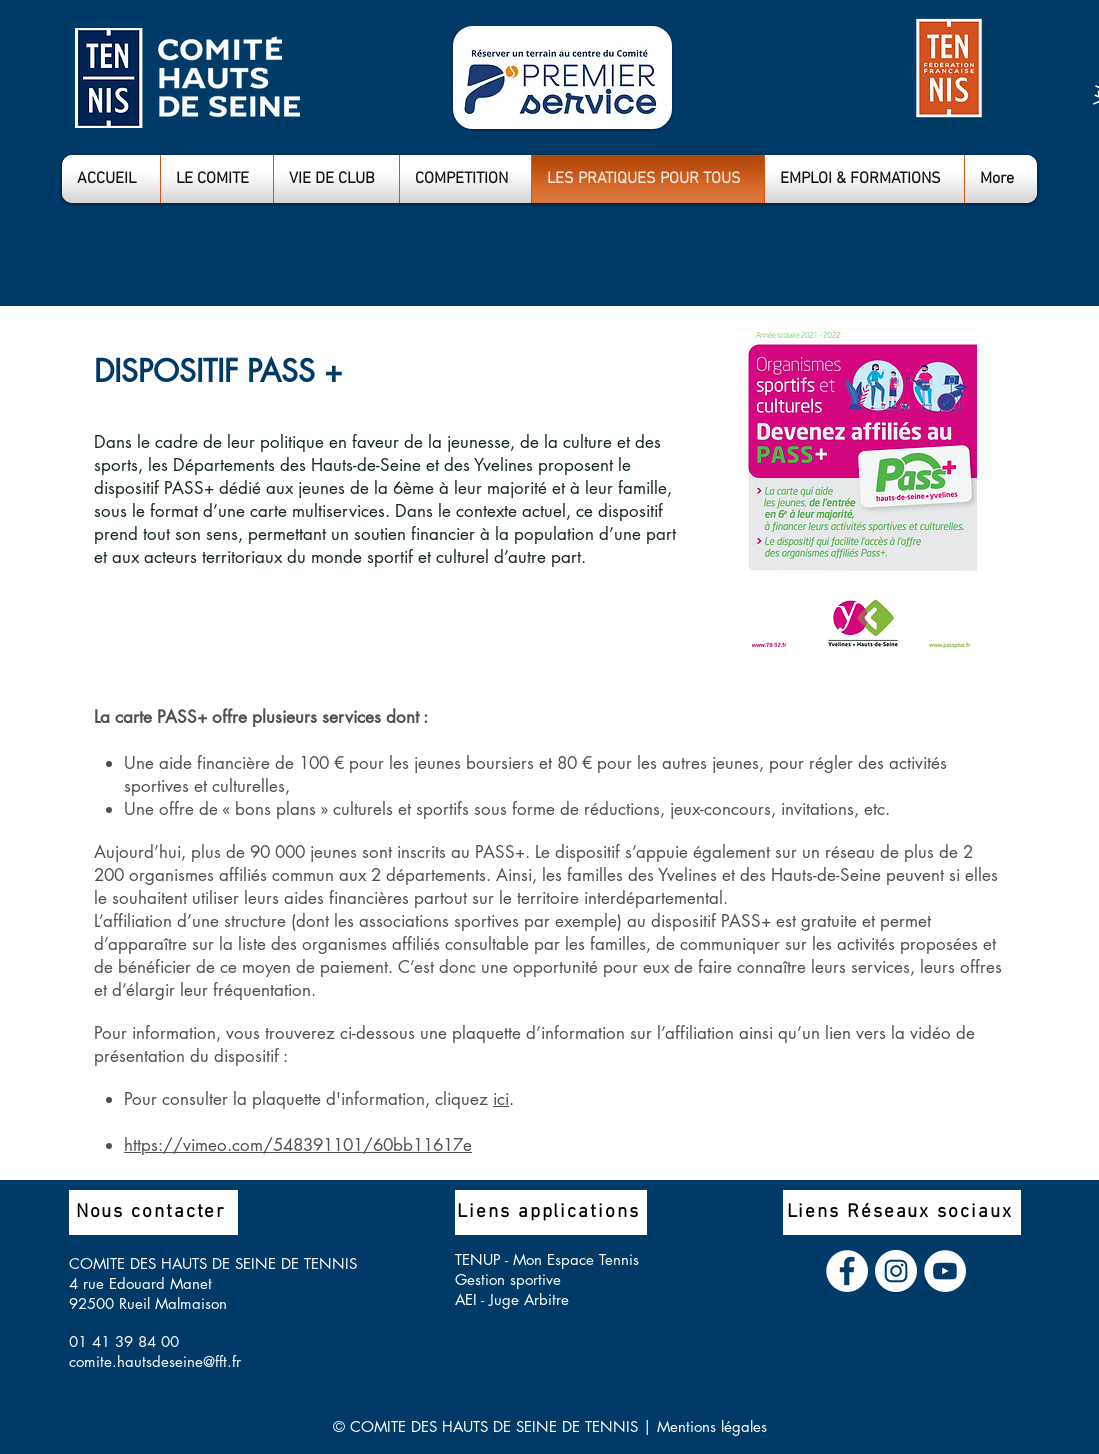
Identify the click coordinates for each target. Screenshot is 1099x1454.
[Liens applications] (551, 1212)
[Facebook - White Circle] (847, 1271)
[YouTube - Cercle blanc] (945, 1271)
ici (501, 1099)
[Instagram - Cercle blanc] (896, 1271)
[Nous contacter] (153, 1212)
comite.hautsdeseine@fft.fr (155, 1361)
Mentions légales (712, 1426)
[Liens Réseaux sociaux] (902, 1212)
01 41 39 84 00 (124, 1341)
